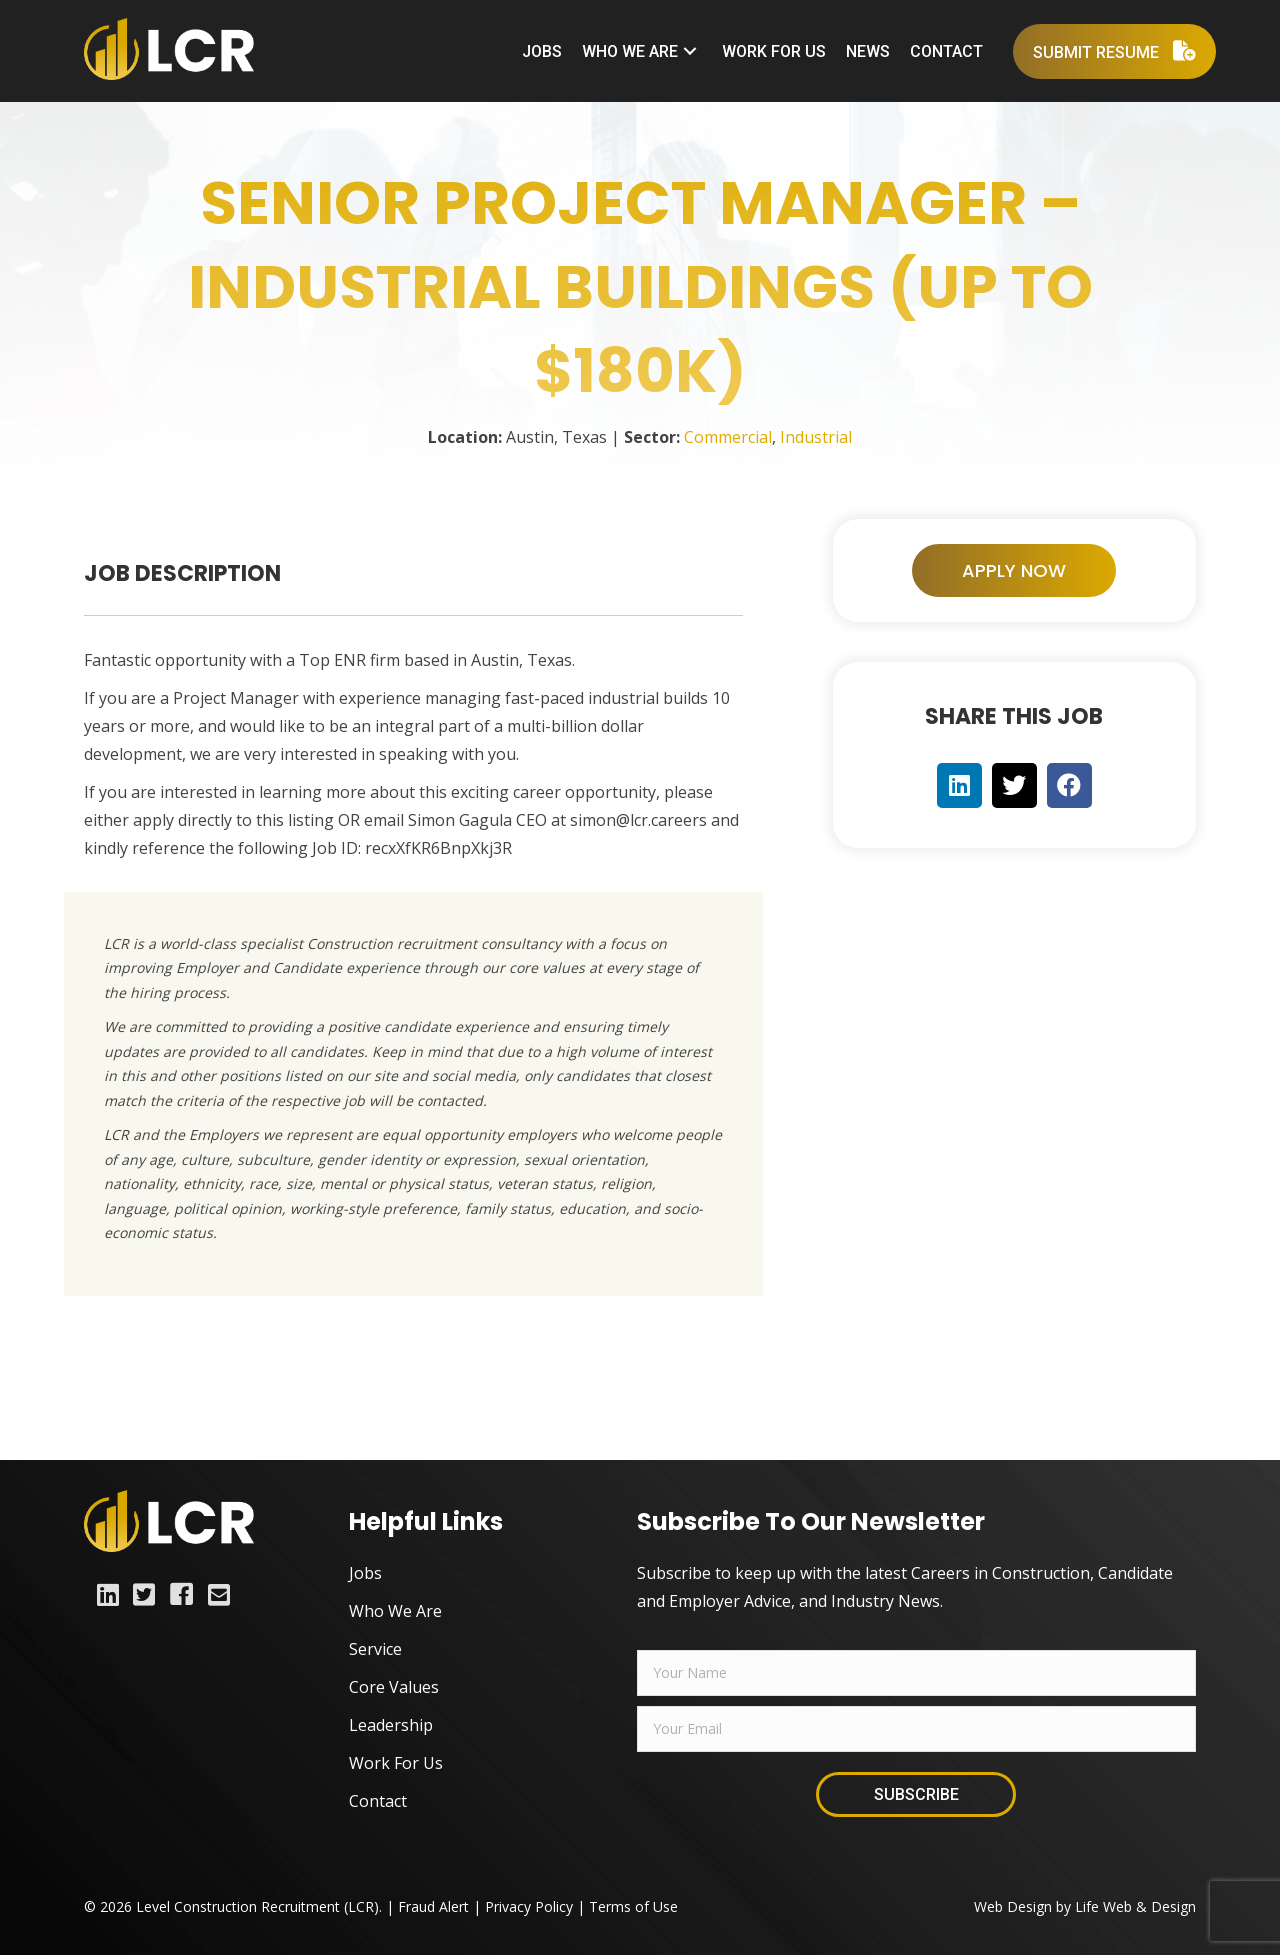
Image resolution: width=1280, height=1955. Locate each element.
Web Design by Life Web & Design (1085, 1906)
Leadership (391, 1725)
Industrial (816, 437)
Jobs (365, 1573)
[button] (690, 51)
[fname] (916, 1673)
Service (375, 1649)
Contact (378, 1801)
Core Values (394, 1687)
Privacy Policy (529, 1906)
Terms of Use (633, 1906)
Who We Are (395, 1611)
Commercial (728, 437)
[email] (916, 1729)
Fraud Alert (433, 1906)
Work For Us (396, 1763)
